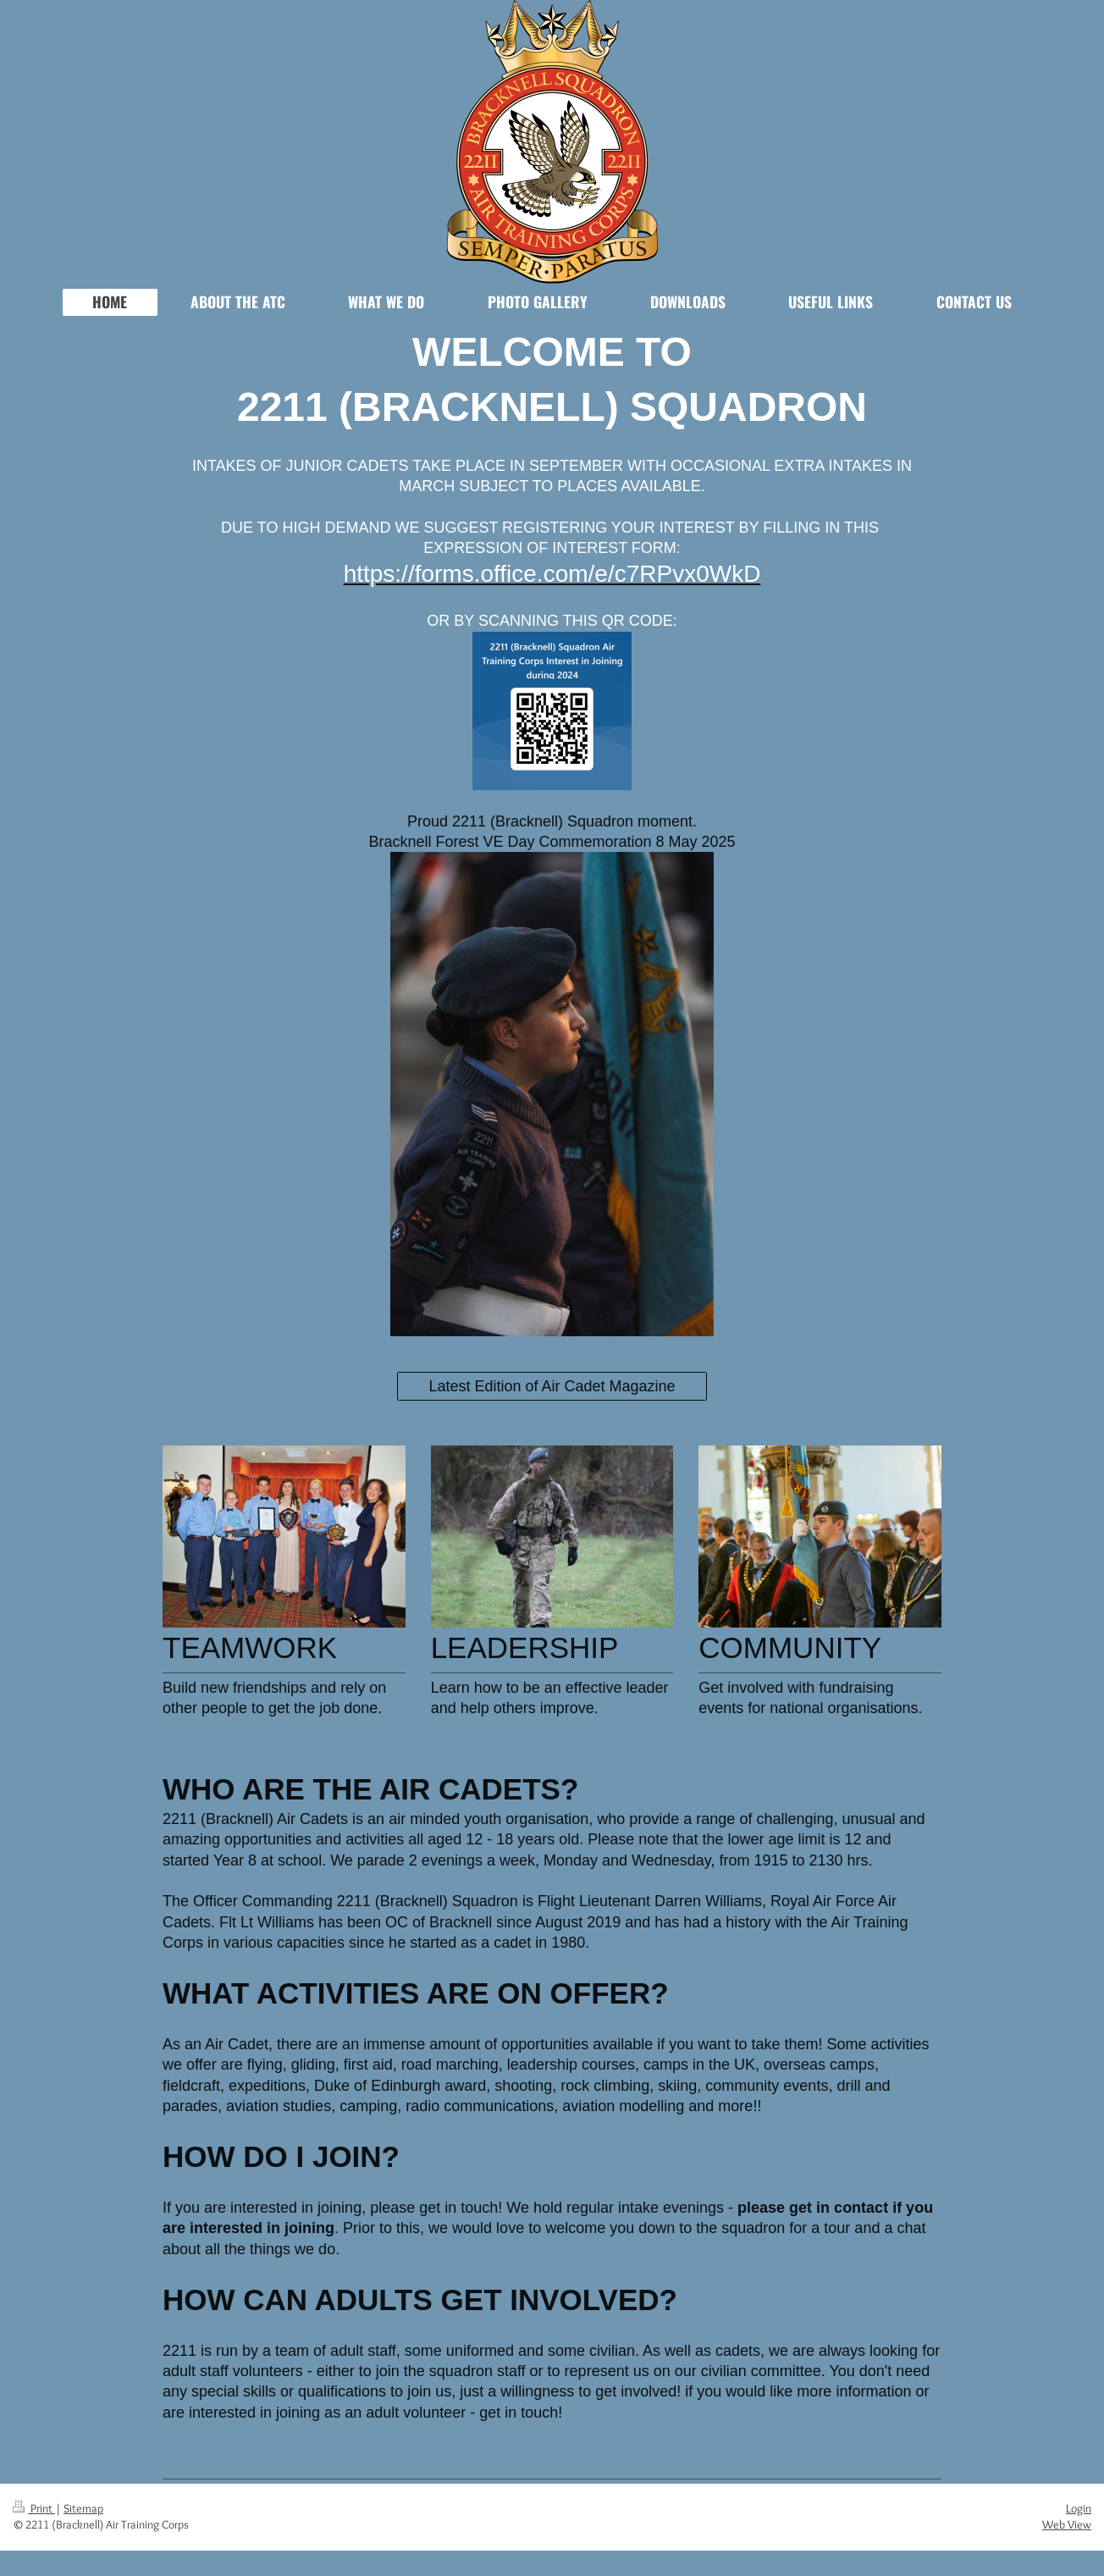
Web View (1066, 2524)
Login (1078, 2508)
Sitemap (83, 2508)
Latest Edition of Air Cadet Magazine (551, 1386)
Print (34, 2508)
